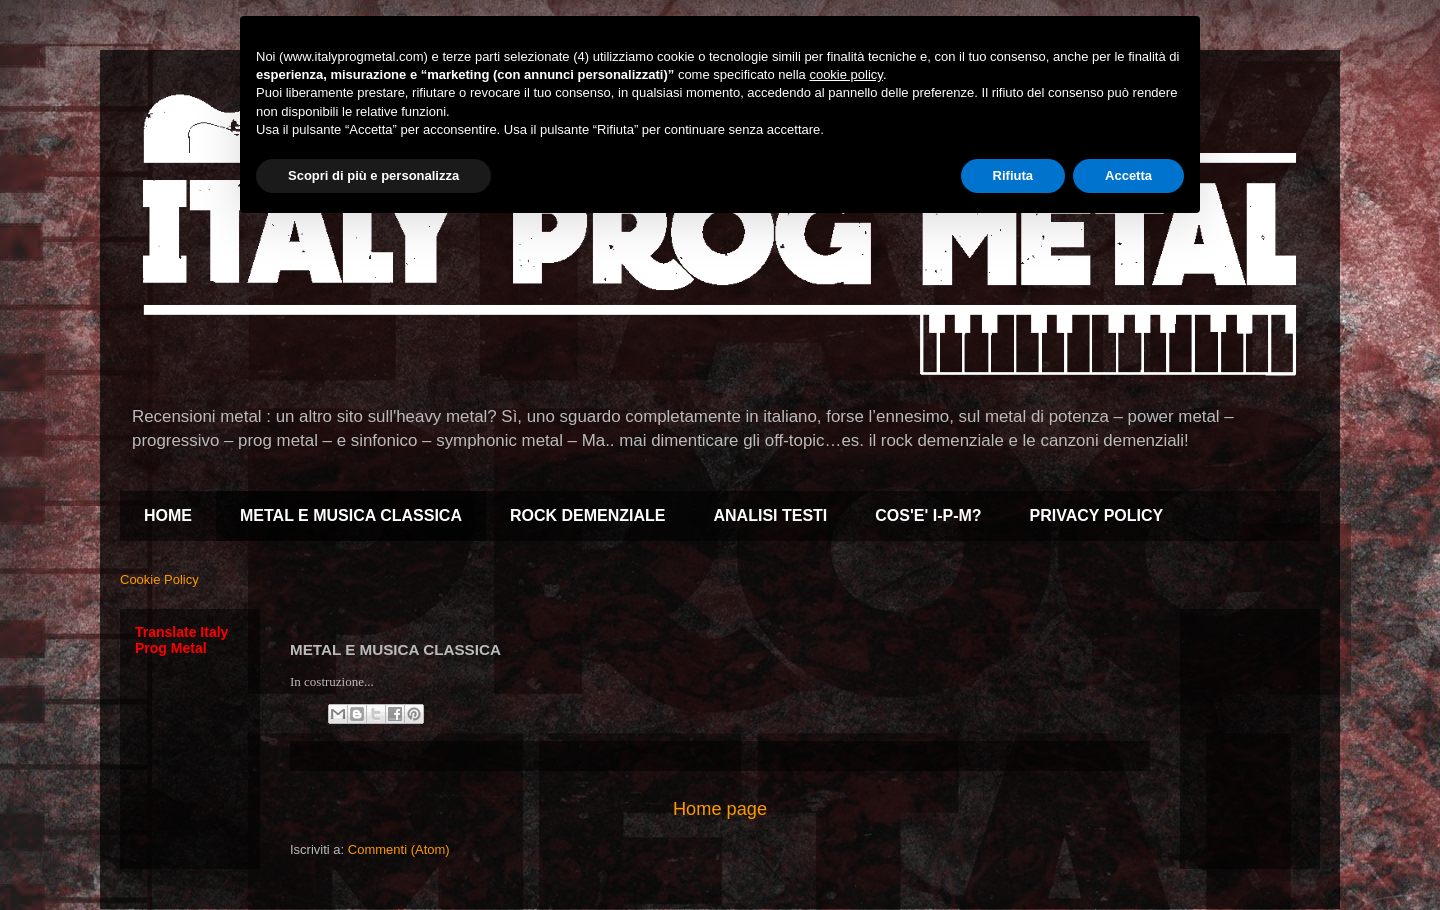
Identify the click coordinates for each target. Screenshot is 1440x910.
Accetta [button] (1128, 175)
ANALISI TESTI (771, 515)
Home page (720, 809)
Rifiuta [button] (1013, 175)
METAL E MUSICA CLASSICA (351, 515)
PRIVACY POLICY (1097, 515)
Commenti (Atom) (399, 849)
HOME (168, 515)
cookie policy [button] (845, 74)
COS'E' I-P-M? (928, 515)
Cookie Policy (159, 579)
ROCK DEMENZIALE (588, 515)
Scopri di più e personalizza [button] (373, 175)
